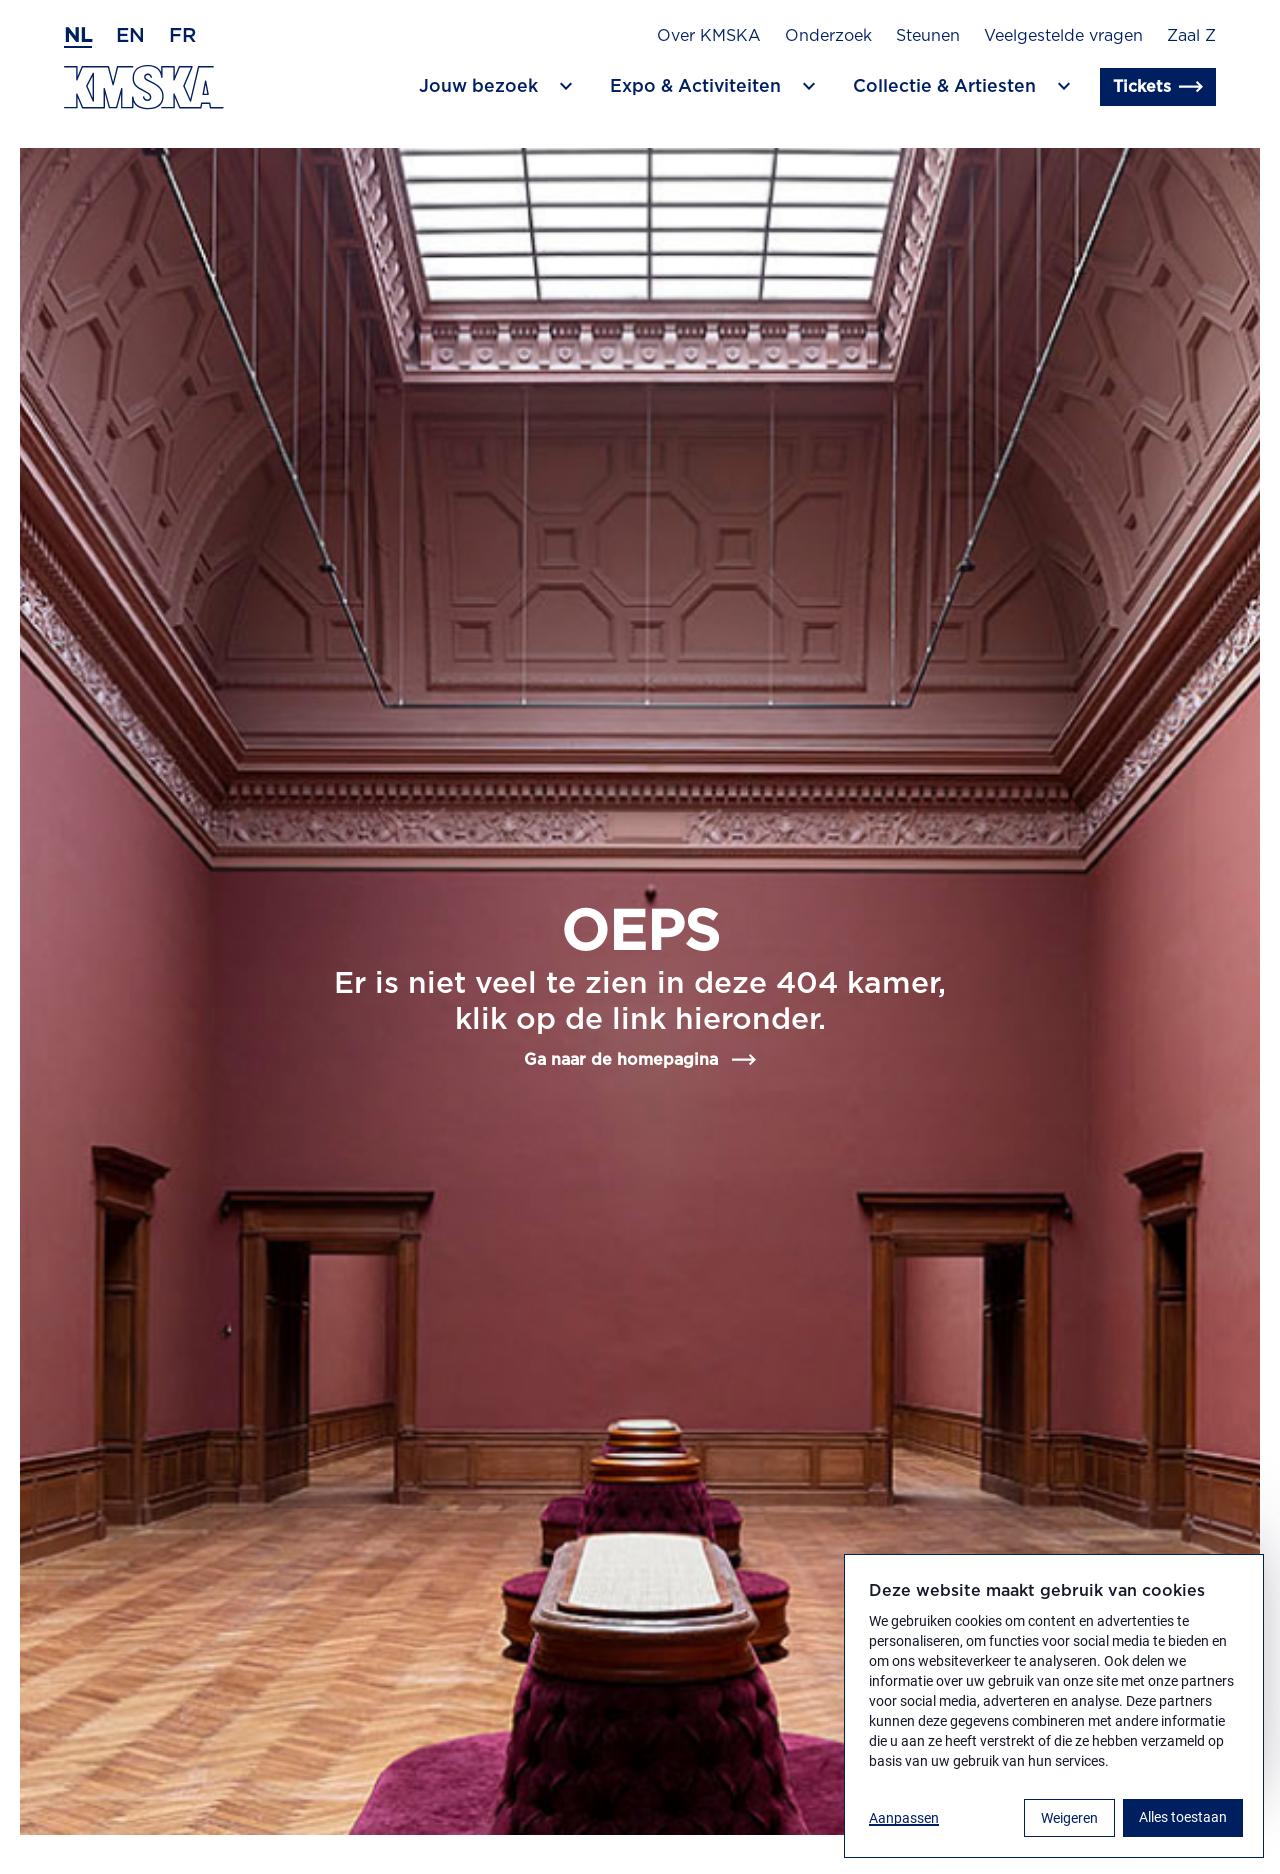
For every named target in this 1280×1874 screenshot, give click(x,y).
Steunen (928, 36)
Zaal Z (1191, 36)
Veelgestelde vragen (1063, 36)
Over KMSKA (709, 36)
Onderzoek (828, 36)
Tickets (1158, 87)
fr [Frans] (182, 36)
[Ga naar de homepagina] (144, 87)
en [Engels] (130, 36)
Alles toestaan (1183, 1817)
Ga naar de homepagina (640, 1060)
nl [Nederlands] (78, 36)
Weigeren (1069, 1818)
